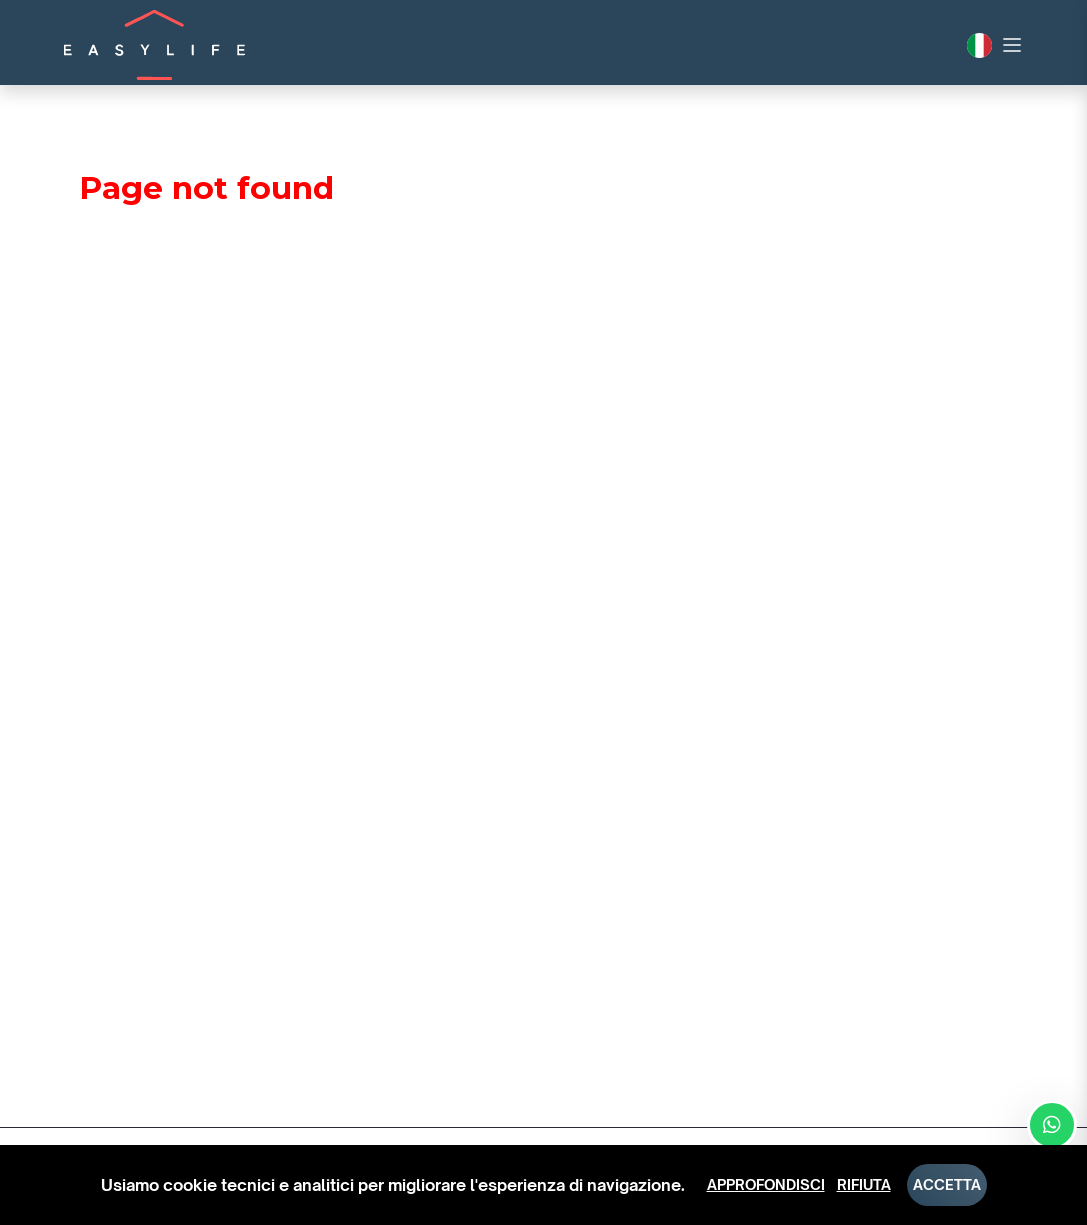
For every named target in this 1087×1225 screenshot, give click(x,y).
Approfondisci (766, 1184)
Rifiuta (864, 1184)
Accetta (947, 1184)
